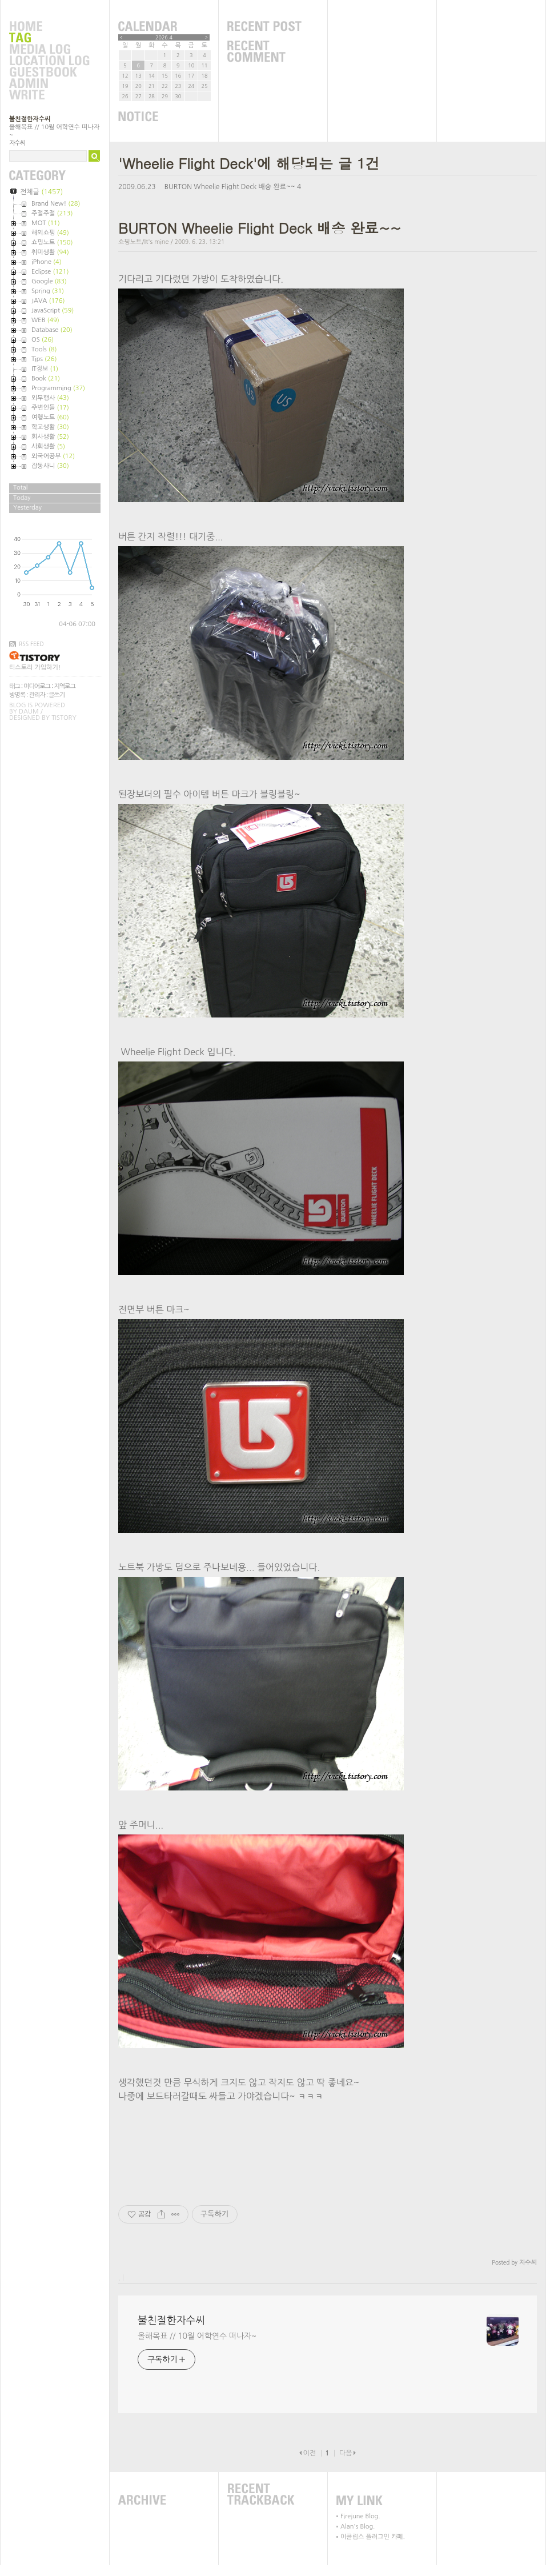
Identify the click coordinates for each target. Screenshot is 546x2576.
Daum (29, 711)
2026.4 (163, 37)
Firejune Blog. (360, 2516)
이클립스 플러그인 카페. (372, 2537)
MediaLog (49, 49)
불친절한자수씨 (29, 119)
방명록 (17, 695)
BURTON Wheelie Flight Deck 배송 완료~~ (229, 186)
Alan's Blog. (357, 2526)
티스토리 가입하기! (35, 667)
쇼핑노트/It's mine (143, 242)
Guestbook (49, 72)
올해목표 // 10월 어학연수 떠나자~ (197, 2336)
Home (49, 27)
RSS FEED (31, 644)
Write (49, 95)
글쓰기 (57, 695)
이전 (309, 2453)
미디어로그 (36, 686)
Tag (49, 38)
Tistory (63, 718)
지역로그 (64, 686)
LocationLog (49, 61)
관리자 (37, 695)
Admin (49, 84)
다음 (345, 2453)
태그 (14, 686)
